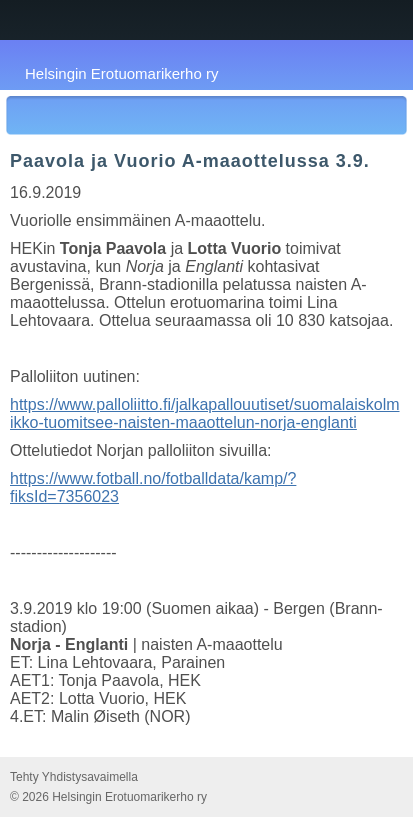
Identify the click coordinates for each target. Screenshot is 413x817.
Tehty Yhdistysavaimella (74, 777)
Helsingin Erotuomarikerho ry (121, 73)
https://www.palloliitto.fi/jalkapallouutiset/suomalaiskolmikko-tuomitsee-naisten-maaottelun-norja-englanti (205, 413)
